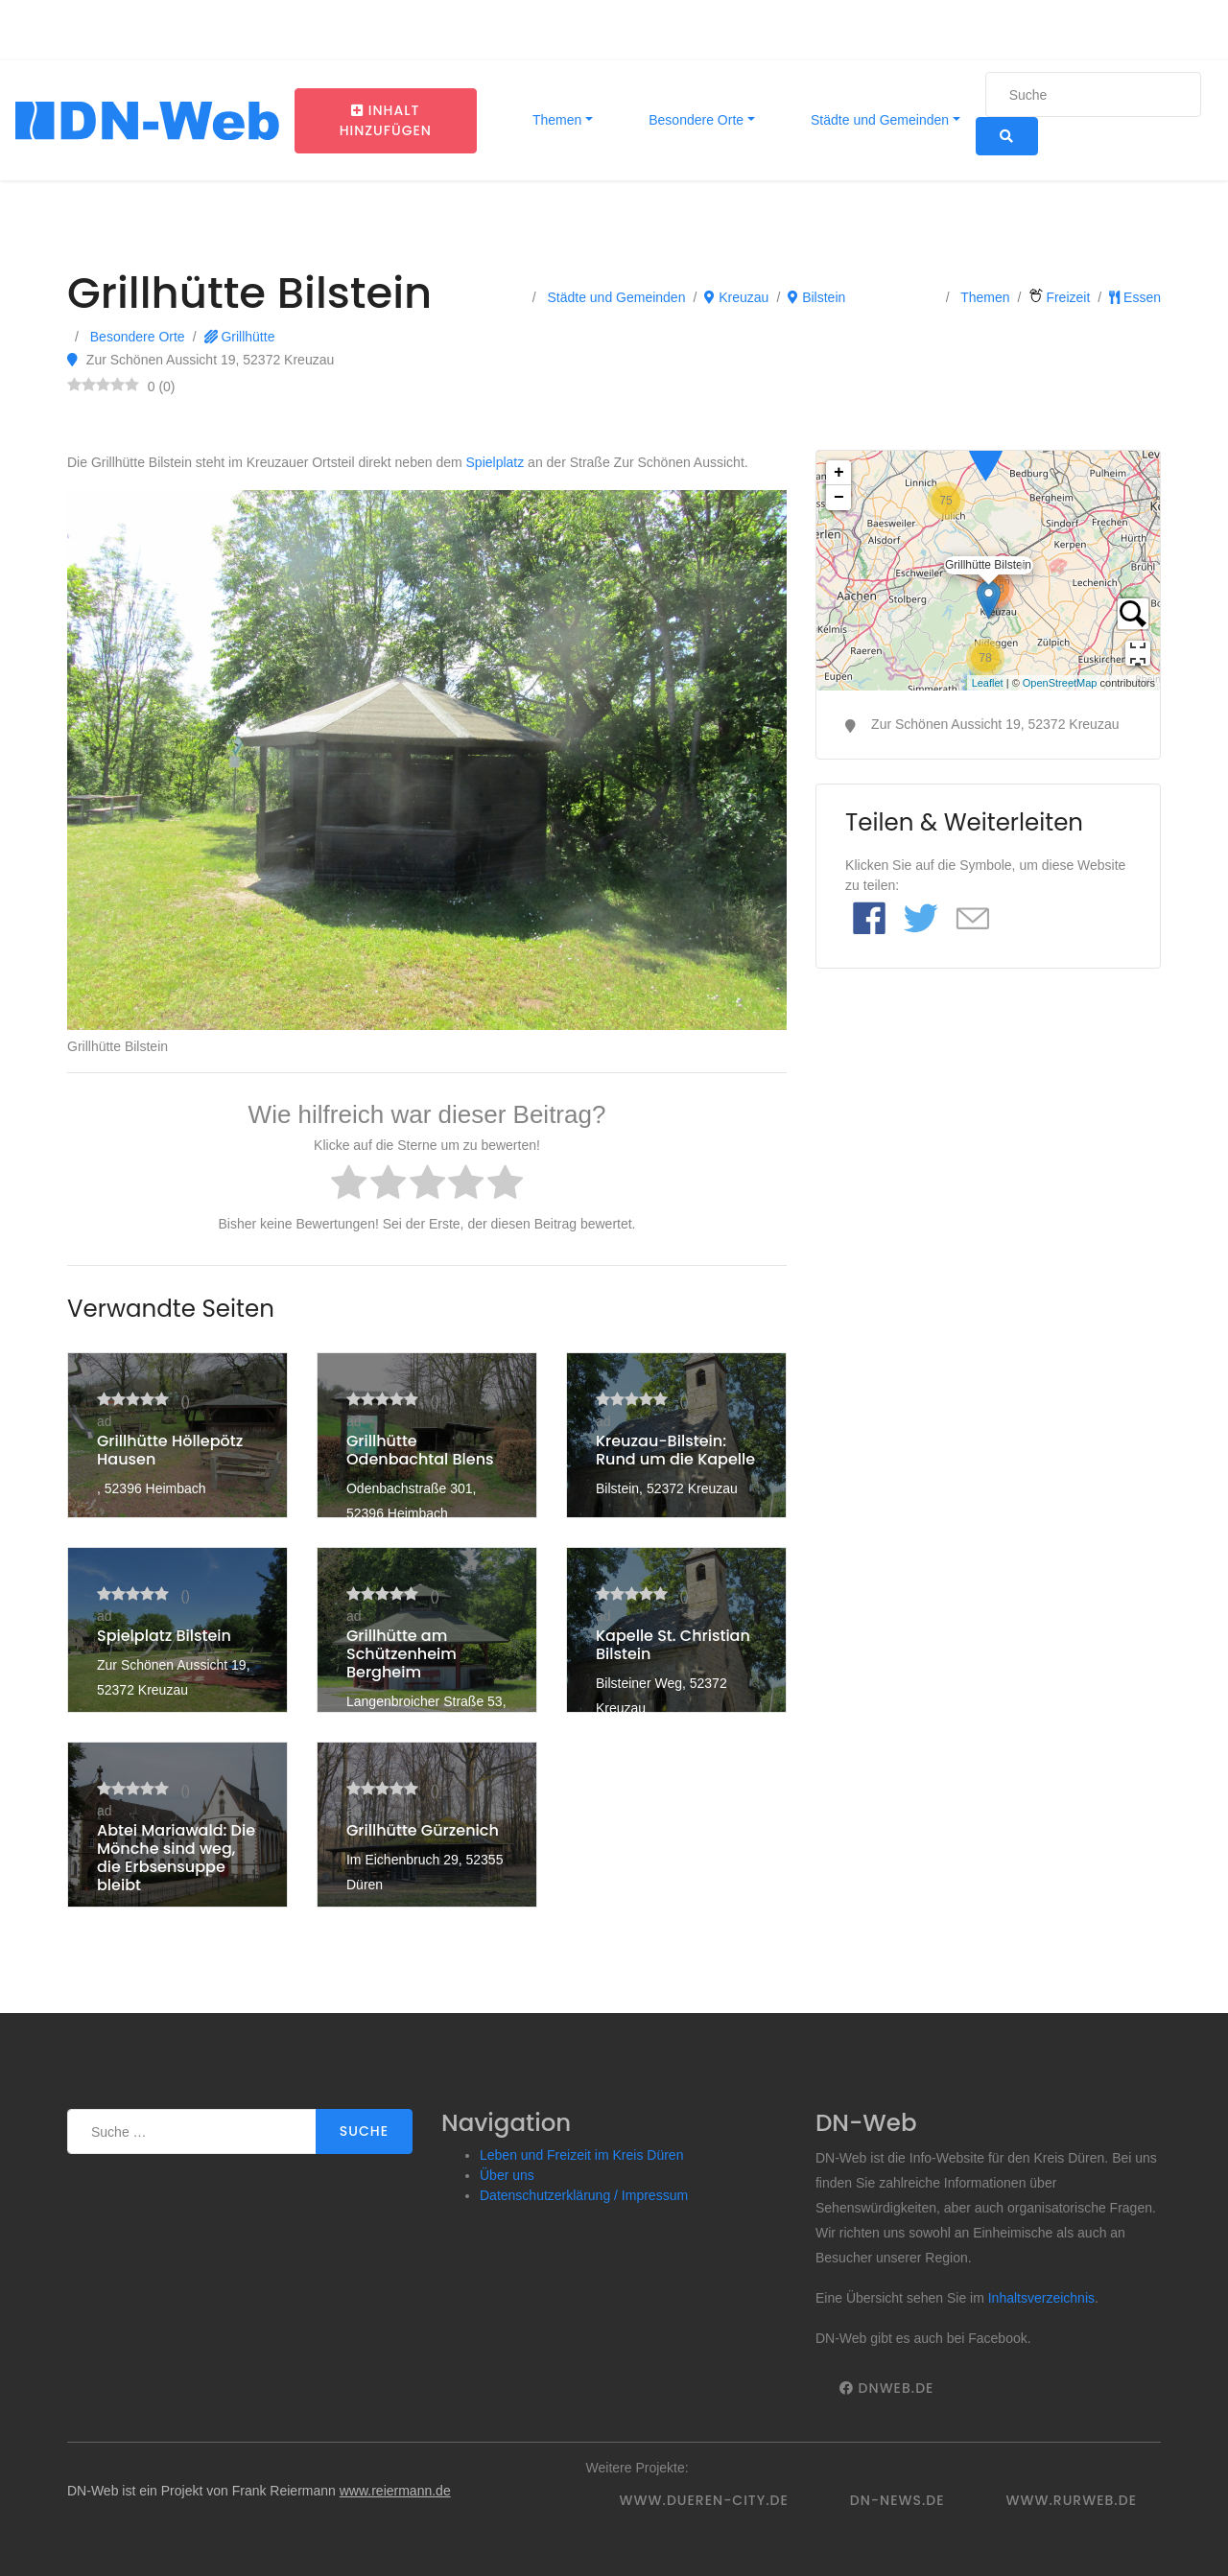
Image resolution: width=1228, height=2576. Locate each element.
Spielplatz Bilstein (164, 1636)
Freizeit (1060, 297)
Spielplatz (495, 462)
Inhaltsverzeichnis (1041, 2298)
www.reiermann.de (395, 2490)
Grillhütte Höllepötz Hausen (170, 1450)
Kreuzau (736, 297)
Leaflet (988, 683)
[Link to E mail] (973, 920)
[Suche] (1093, 94)
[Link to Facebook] (869, 920)
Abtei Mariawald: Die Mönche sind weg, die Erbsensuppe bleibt (176, 1858)
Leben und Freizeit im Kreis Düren (581, 2155)
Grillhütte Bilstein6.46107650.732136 (985, 571)
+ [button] (839, 472)
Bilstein (816, 297)
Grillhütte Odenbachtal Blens (420, 1450)
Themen (555, 120)
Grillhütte (239, 336)
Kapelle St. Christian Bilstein (673, 1645)
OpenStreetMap (1060, 683)
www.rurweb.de (1071, 2500)
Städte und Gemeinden (878, 120)
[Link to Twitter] (921, 920)
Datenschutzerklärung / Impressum (584, 2195)
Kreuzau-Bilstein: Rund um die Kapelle (675, 1450)
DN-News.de (897, 2500)
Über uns (507, 2175)
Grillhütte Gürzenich (422, 1830)
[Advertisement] (988, 1132)
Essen (1135, 297)
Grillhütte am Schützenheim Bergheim (401, 1654)
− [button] (839, 497)
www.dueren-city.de (704, 2500)
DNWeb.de (886, 2388)
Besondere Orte (694, 120)
